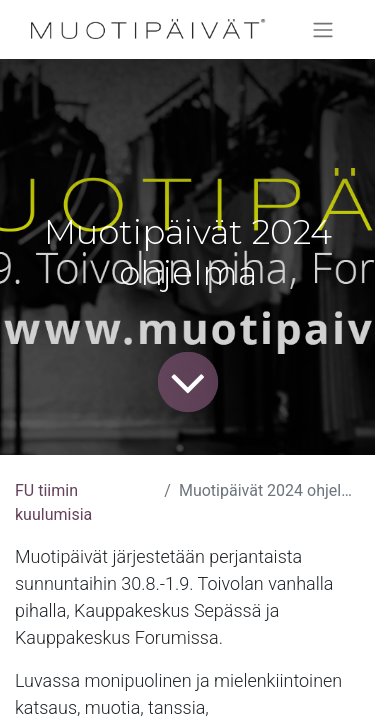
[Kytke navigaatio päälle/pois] (323, 29)
